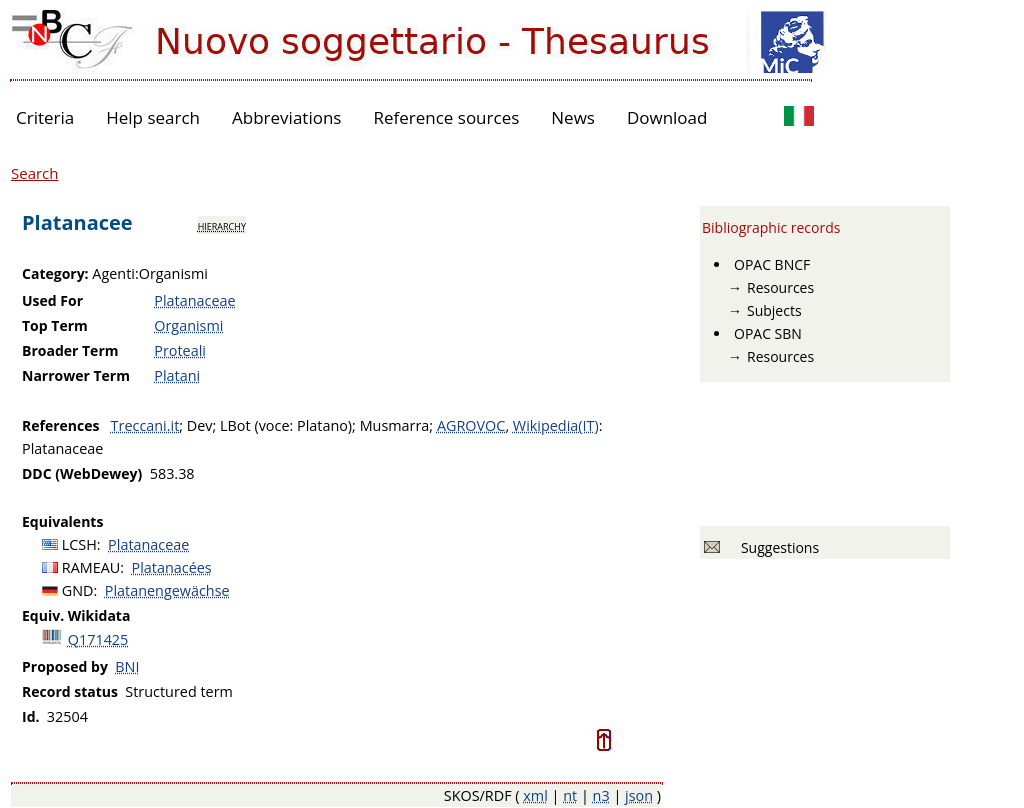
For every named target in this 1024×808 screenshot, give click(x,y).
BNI (127, 666)
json (639, 795)
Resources (780, 287)
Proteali (180, 350)
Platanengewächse (167, 590)
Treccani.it (145, 425)
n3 (601, 795)
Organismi (188, 325)
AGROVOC (471, 425)
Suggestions (776, 547)
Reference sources (446, 117)
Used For (52, 300)
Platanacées (172, 567)
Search (35, 173)
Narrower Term (76, 375)
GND (78, 590)
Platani (177, 375)
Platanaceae (194, 300)
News (573, 117)
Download (667, 117)
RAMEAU (91, 567)
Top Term (55, 325)
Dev (200, 425)
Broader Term (70, 350)
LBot (235, 425)
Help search (153, 117)
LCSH (79, 544)
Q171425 (98, 639)
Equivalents (62, 521)
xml (535, 795)
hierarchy (222, 225)
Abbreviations (286, 117)
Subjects (774, 310)
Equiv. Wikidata (76, 615)
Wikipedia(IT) (556, 425)
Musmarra (395, 425)
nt (570, 795)
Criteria (45, 117)
